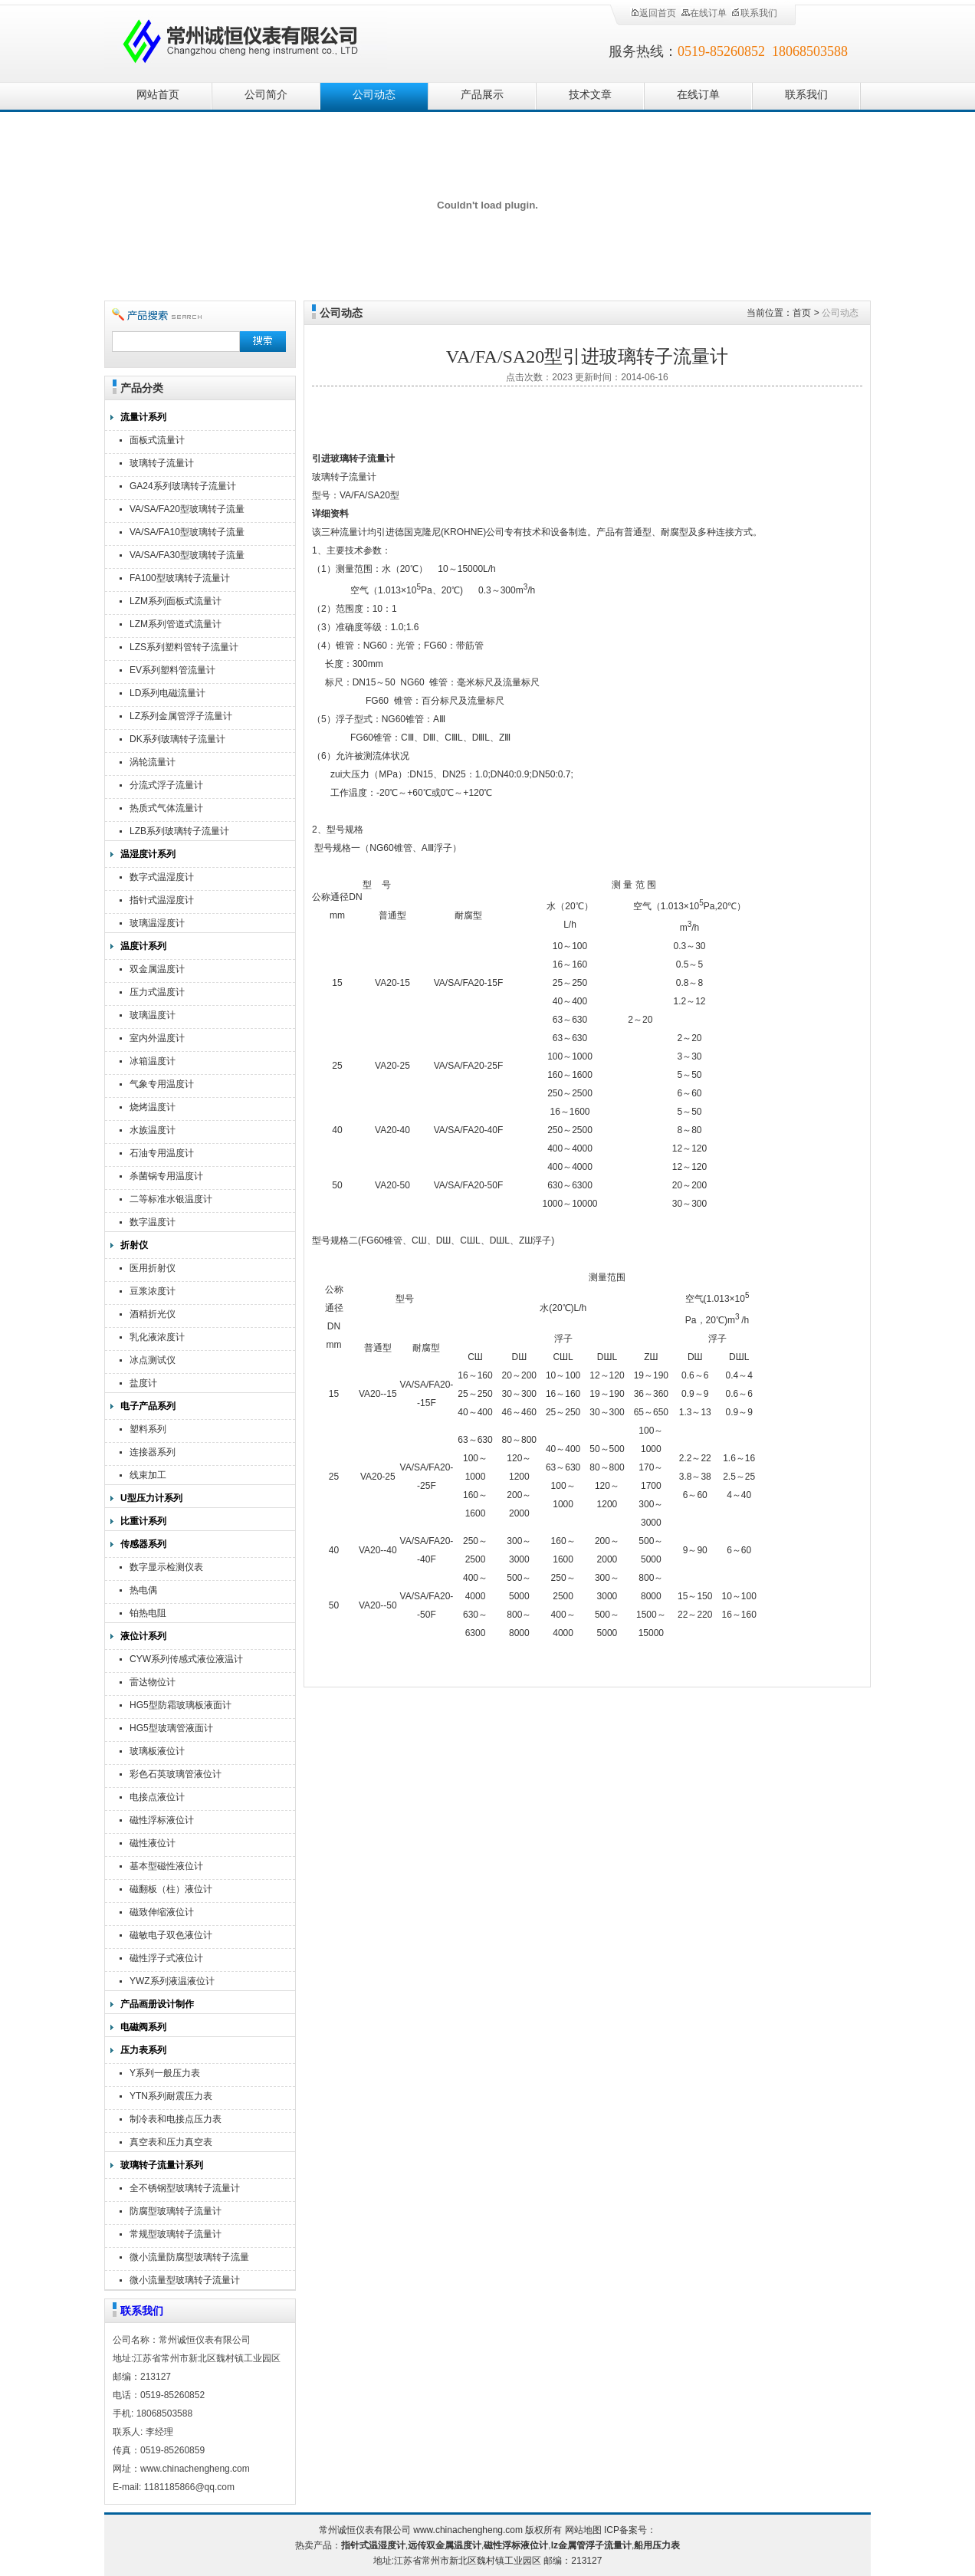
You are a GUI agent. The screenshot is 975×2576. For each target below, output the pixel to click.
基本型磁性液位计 (166, 1866)
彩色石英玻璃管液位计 (176, 1774)
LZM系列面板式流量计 (176, 601)
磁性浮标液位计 (162, 1820)
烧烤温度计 (153, 1107)
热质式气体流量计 (166, 808)
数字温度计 (153, 1222)
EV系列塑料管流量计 (172, 670)
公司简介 (266, 94)
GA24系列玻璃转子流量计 (183, 486)
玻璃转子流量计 (162, 463)
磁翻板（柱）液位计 (171, 1889)
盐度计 (143, 1383)
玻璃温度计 (153, 1015)
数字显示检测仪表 (166, 1567)
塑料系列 (148, 1429)
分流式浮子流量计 (166, 785)
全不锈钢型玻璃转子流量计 (185, 2188)
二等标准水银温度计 (171, 1199)
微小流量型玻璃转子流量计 (185, 2280)
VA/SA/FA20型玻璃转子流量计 (187, 511)
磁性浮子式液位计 (166, 1958)
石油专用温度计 (162, 1153)
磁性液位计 (153, 1843)
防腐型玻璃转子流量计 (176, 2211)
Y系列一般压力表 (165, 2073)
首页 (802, 312)
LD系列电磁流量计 (167, 693)
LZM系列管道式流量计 (176, 624)
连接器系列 (153, 1452)
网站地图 (583, 2530)
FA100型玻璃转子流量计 (180, 578)
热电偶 (143, 1590)
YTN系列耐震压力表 (171, 2096)
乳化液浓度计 (157, 1337)
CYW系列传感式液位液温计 (186, 1659)
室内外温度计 (157, 1038)
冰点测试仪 (153, 1360)
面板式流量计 (157, 440)
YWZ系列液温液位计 (172, 1981)
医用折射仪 (153, 1268)
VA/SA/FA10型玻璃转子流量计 (187, 534)
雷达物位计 (153, 1682)
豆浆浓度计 (153, 1291)
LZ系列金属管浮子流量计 (181, 716)
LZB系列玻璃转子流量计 (179, 831)
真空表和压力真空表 (171, 2142)
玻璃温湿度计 (157, 923)
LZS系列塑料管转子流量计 (184, 647)
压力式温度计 (157, 992)
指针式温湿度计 (162, 900)
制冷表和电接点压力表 (176, 2119)
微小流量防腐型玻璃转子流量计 (189, 2259)
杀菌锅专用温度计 (166, 1176)
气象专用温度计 (162, 1084)
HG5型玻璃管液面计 (171, 1728)
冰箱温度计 (153, 1061)
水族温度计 (153, 1130)
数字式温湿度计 (162, 877)
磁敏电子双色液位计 (171, 1935)
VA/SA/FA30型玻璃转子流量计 (187, 557)
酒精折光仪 (153, 1314)
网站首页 (157, 94)
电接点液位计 (157, 1797)
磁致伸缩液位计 (162, 1912)
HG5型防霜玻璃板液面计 (180, 1705)
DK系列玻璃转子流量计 (177, 739)
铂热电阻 (148, 1613)
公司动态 (374, 94)
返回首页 (653, 13)
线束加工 (148, 1475)
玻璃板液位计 (157, 1751)
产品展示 (482, 94)
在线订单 (704, 13)
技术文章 (590, 94)
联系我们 (754, 13)
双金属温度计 (157, 969)
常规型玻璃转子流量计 (176, 2234)
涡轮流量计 (153, 762)
